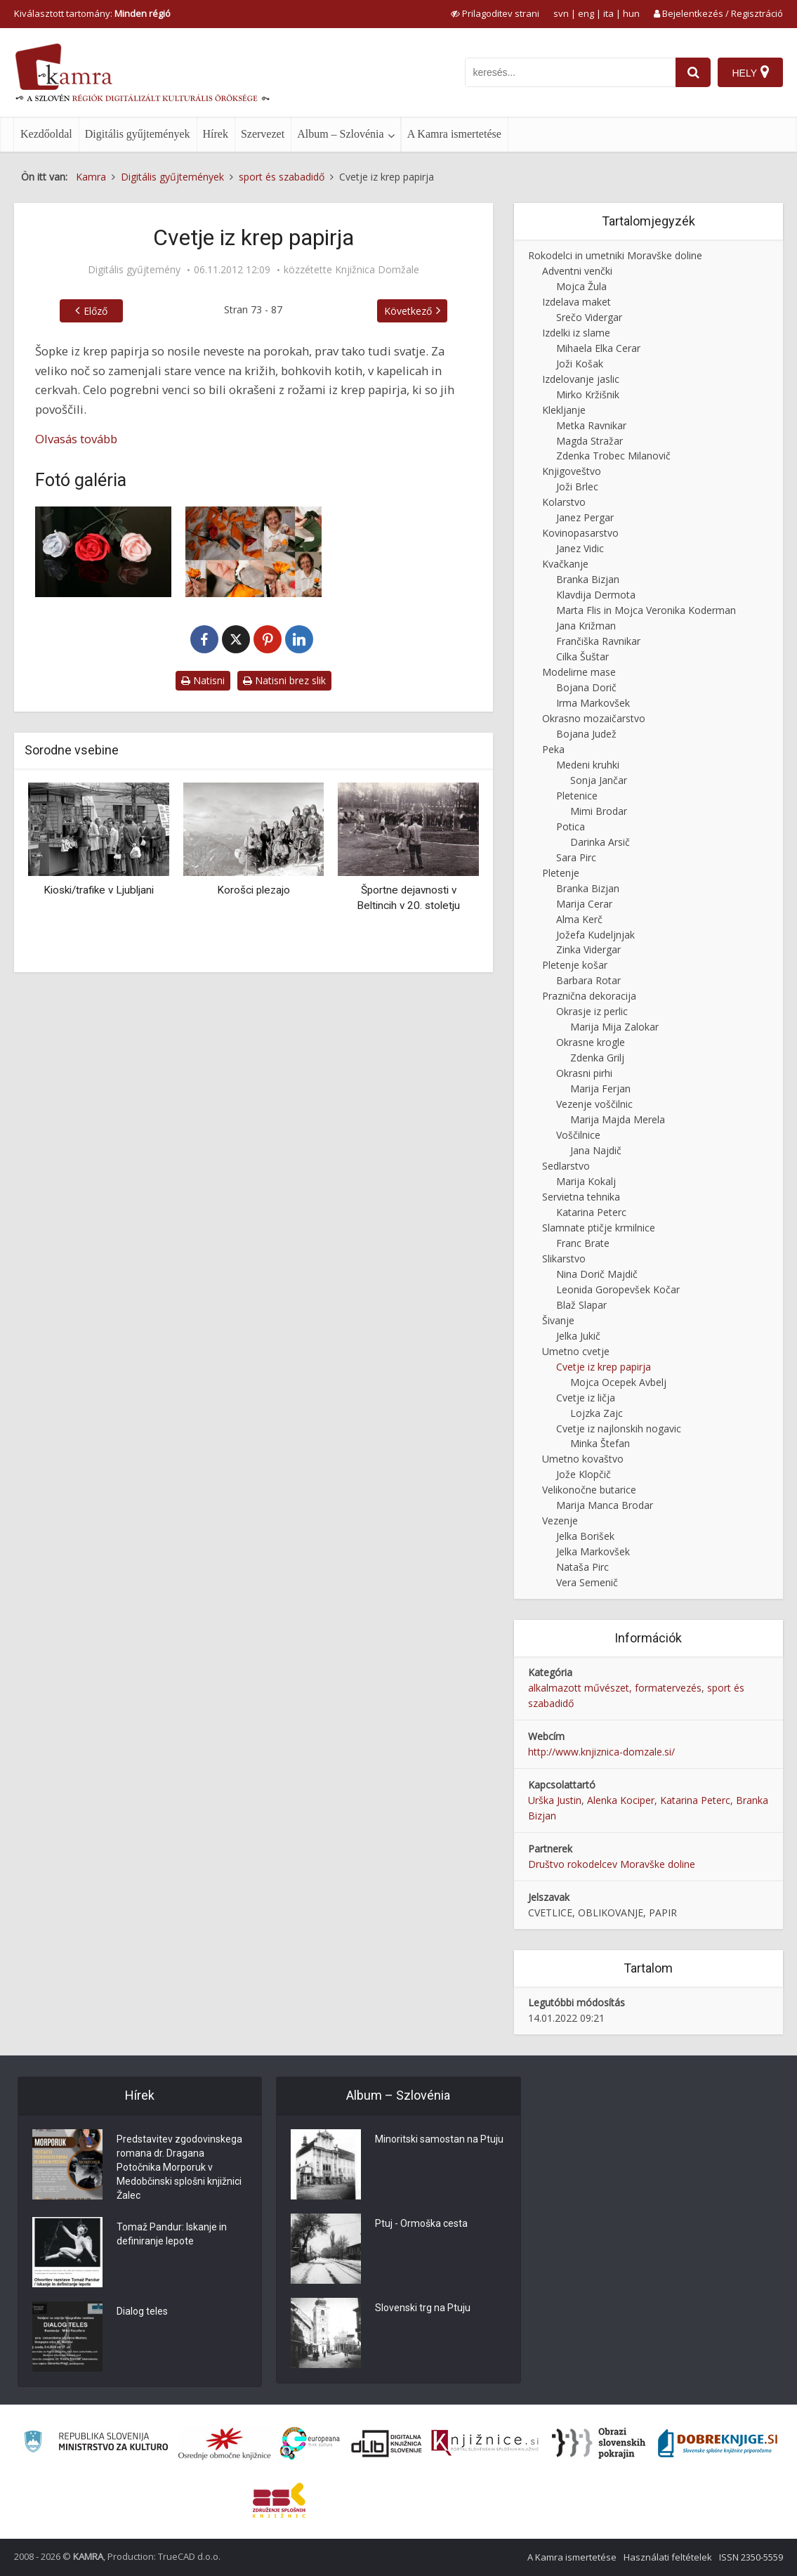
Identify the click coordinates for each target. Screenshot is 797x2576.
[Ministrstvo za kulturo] (96, 2443)
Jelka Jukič (578, 1335)
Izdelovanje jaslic (580, 379)
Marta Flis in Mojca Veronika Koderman (646, 610)
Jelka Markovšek (593, 1551)
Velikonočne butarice (589, 1489)
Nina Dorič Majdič (597, 1274)
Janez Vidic (580, 548)
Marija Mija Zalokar (614, 1026)
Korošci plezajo (253, 890)
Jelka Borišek (585, 1536)
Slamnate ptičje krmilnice (598, 1227)
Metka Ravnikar (591, 425)
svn (561, 13)
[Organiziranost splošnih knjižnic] (225, 2443)
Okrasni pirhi (584, 1073)
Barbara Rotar (588, 980)
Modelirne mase (579, 672)
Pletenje (560, 873)
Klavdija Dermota (595, 594)
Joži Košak (579, 363)
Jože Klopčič (583, 1474)
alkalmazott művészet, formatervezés (615, 1687)
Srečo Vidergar (589, 317)
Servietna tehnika (581, 1196)
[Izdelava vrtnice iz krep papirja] (253, 551)
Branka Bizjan (587, 579)
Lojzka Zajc (596, 1413)
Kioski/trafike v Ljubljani (99, 890)
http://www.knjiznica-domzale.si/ (601, 1751)
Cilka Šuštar (582, 656)
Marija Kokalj (586, 1181)
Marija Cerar (584, 903)
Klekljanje (564, 410)
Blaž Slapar (581, 1305)
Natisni (203, 680)
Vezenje (560, 1520)
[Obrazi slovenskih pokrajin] (598, 2443)
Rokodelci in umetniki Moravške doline (615, 255)
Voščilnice (578, 1135)
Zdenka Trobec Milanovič (613, 455)
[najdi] (693, 72)
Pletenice (577, 795)
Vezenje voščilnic (594, 1104)
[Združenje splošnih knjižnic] (279, 2500)
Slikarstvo (564, 1258)
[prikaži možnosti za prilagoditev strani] (495, 13)
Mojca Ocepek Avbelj (618, 1382)
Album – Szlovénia (340, 134)
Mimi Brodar (598, 811)
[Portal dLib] (387, 2443)
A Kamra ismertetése (454, 134)
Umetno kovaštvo (583, 1458)
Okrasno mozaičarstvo (593, 718)
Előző (95, 311)
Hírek (215, 134)
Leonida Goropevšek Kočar (618, 1289)
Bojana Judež (586, 733)
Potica (570, 826)
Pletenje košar (574, 965)
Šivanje (558, 1320)
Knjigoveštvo (571, 471)
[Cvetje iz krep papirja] (103, 551)
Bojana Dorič (586, 687)
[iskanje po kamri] (570, 72)
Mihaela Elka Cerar (598, 348)
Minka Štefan (600, 1443)
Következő (408, 311)
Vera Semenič (587, 1582)
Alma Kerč (579, 919)
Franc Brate (583, 1243)
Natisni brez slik (284, 680)
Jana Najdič (595, 1150)
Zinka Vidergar (588, 949)
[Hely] (750, 72)
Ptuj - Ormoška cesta (421, 2224)
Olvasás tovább (76, 439)
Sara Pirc (576, 857)
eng (586, 13)
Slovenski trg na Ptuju (422, 2308)
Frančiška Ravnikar (598, 641)
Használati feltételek (668, 2557)
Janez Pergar (585, 517)
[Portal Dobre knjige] (717, 2443)
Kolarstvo (564, 502)
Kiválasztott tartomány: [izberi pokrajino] (92, 13)
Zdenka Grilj (597, 1057)
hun (631, 13)
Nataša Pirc (582, 1567)
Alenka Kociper (620, 1800)
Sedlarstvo (566, 1165)
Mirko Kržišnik (587, 394)
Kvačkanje (565, 563)
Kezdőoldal (46, 134)
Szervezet (262, 134)
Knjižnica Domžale (377, 269)
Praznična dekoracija (589, 995)
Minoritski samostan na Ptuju (439, 2139)
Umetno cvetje (576, 1351)
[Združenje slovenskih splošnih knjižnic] (484, 2443)
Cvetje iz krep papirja (603, 1366)
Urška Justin (554, 1800)
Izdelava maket (576, 301)
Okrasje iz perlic (592, 1011)
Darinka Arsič (600, 842)
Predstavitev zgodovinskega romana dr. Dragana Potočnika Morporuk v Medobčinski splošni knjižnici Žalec (179, 2168)
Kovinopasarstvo (580, 533)
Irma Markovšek (593, 703)
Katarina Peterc (591, 1212)
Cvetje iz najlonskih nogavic (618, 1428)
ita (608, 13)
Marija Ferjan (600, 1088)
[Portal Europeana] (310, 2443)
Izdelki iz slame (576, 332)
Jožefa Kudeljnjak (595, 934)
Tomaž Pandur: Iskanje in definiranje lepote (172, 2234)
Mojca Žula (581, 286)
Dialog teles (142, 2311)
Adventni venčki (577, 270)
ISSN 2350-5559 (751, 2557)
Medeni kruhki (587, 764)
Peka (553, 749)
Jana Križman (586, 625)
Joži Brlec (577, 486)
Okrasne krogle (590, 1042)
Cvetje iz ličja (585, 1397)
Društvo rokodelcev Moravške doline (611, 1864)
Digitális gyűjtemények (137, 134)
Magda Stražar (589, 440)
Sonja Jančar (598, 780)
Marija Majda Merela (617, 1119)
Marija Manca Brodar (604, 1505)
